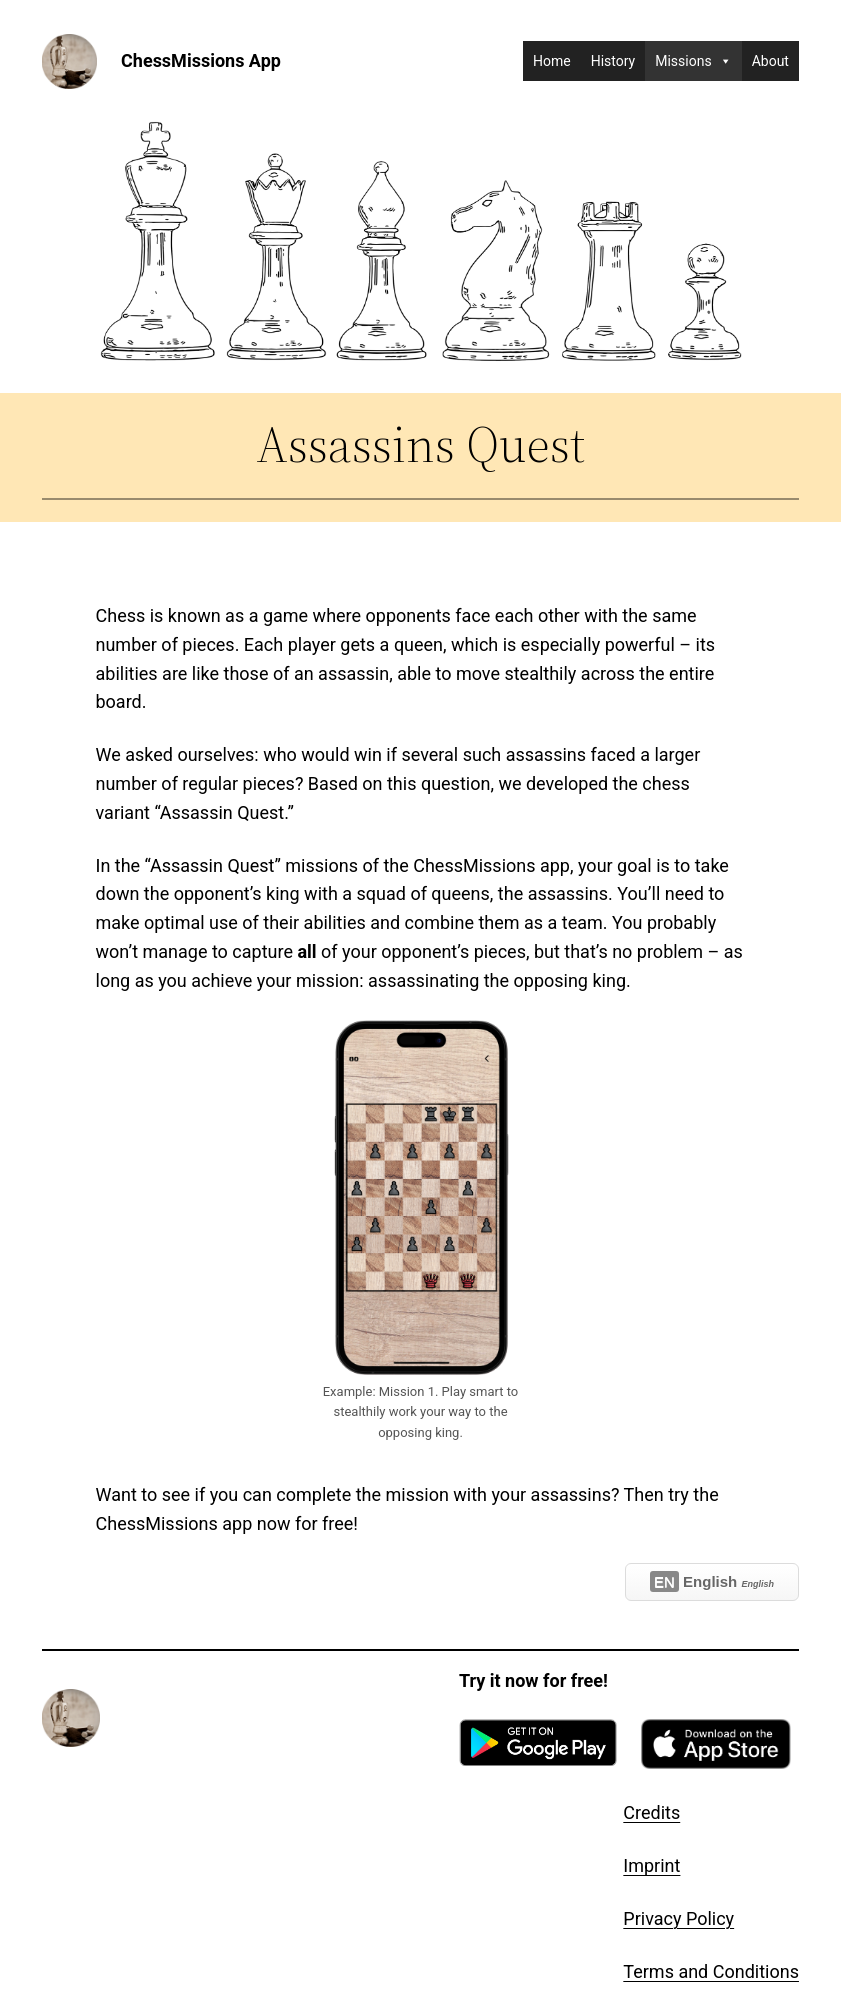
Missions (693, 61)
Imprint (651, 1865)
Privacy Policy (678, 1918)
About (770, 61)
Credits (651, 1812)
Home (552, 61)
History (613, 61)
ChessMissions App (201, 60)
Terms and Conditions (711, 1971)
